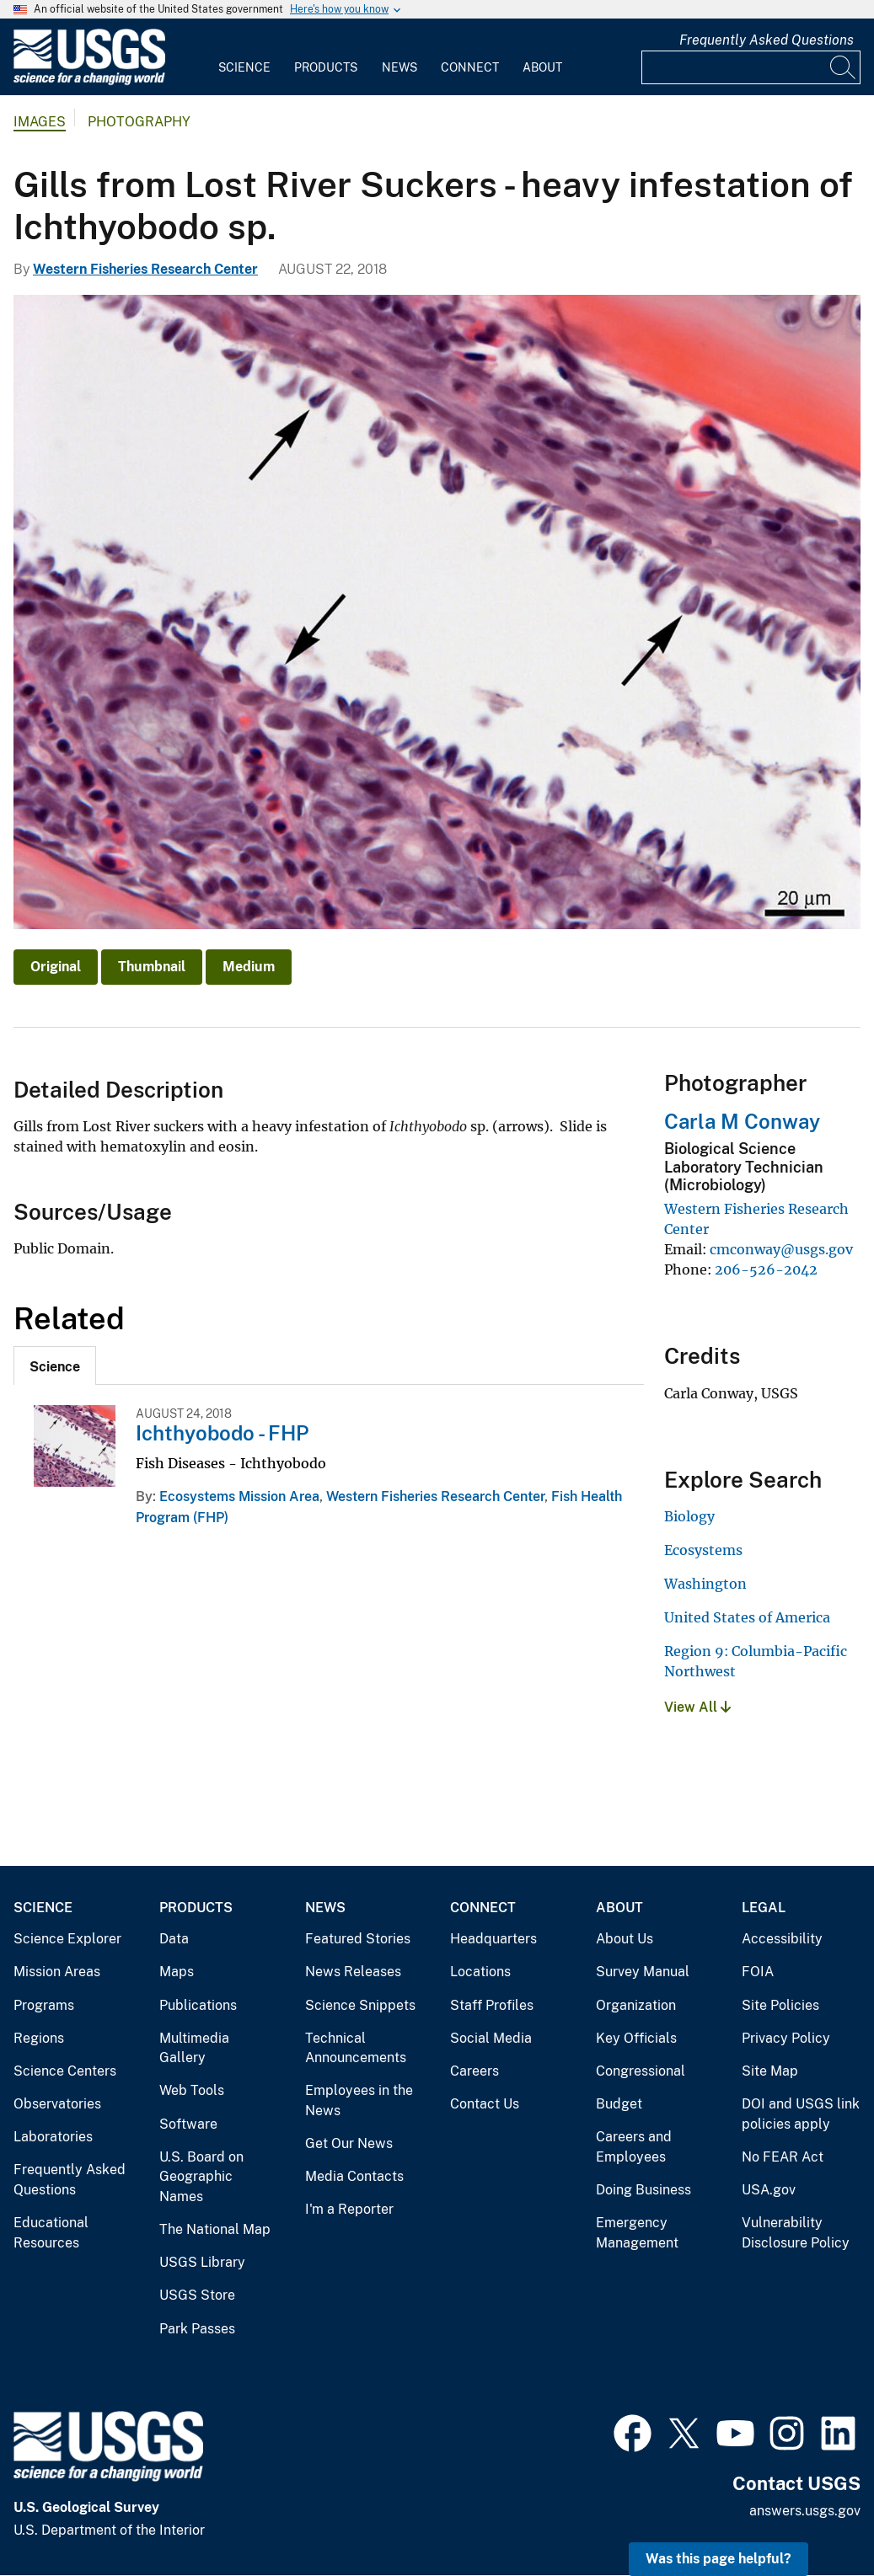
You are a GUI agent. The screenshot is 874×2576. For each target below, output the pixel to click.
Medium (249, 967)
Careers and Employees (634, 2147)
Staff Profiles (492, 2005)
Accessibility (782, 1939)
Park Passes (197, 2329)
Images (39, 122)
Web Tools (191, 2090)
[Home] (89, 81)
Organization (636, 2005)
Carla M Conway (742, 1121)
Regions (38, 2038)
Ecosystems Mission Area (239, 1496)
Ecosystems (703, 1550)
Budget (619, 2104)
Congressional (640, 2071)
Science (244, 67)
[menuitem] (244, 57)
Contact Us (484, 2104)
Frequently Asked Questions (766, 40)
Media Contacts (354, 2176)
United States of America (747, 1617)
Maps (176, 1972)
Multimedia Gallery (194, 2048)
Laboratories (53, 2137)
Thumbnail (151, 967)
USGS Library (202, 2262)
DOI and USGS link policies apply (801, 2114)
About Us (624, 1939)
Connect (470, 67)
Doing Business (643, 2190)
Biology (689, 1516)
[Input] (751, 67)
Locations (480, 1972)
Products (325, 67)
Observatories (57, 2104)
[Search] (844, 67)
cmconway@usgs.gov (781, 1249)
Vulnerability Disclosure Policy (796, 2233)
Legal (764, 1908)
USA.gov (769, 2190)
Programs (43, 2005)
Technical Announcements (355, 2048)
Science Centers (64, 2071)
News (399, 67)
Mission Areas (56, 1972)
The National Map (215, 2229)
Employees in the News (359, 2100)
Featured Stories (357, 1939)
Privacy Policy (786, 2038)
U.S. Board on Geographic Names (201, 2177)
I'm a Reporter (349, 2209)
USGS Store (197, 2295)
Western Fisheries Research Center (145, 269)
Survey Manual (642, 1972)
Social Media (491, 2038)
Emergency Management (637, 2233)
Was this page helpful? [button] (718, 2559)
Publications (198, 2005)
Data (174, 1939)
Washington (705, 1583)
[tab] (54, 1365)
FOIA (758, 1972)
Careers (474, 2071)
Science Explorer (67, 1939)
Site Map (770, 2071)
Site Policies (780, 2005)
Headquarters (493, 1939)
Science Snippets (360, 2005)
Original (55, 967)
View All (697, 1707)
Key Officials (636, 2038)
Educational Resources (50, 2233)
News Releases (353, 1972)
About (542, 67)
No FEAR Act (782, 2157)
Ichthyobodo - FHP (222, 1433)
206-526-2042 (766, 1269)
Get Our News (349, 2143)
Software (188, 2124)
